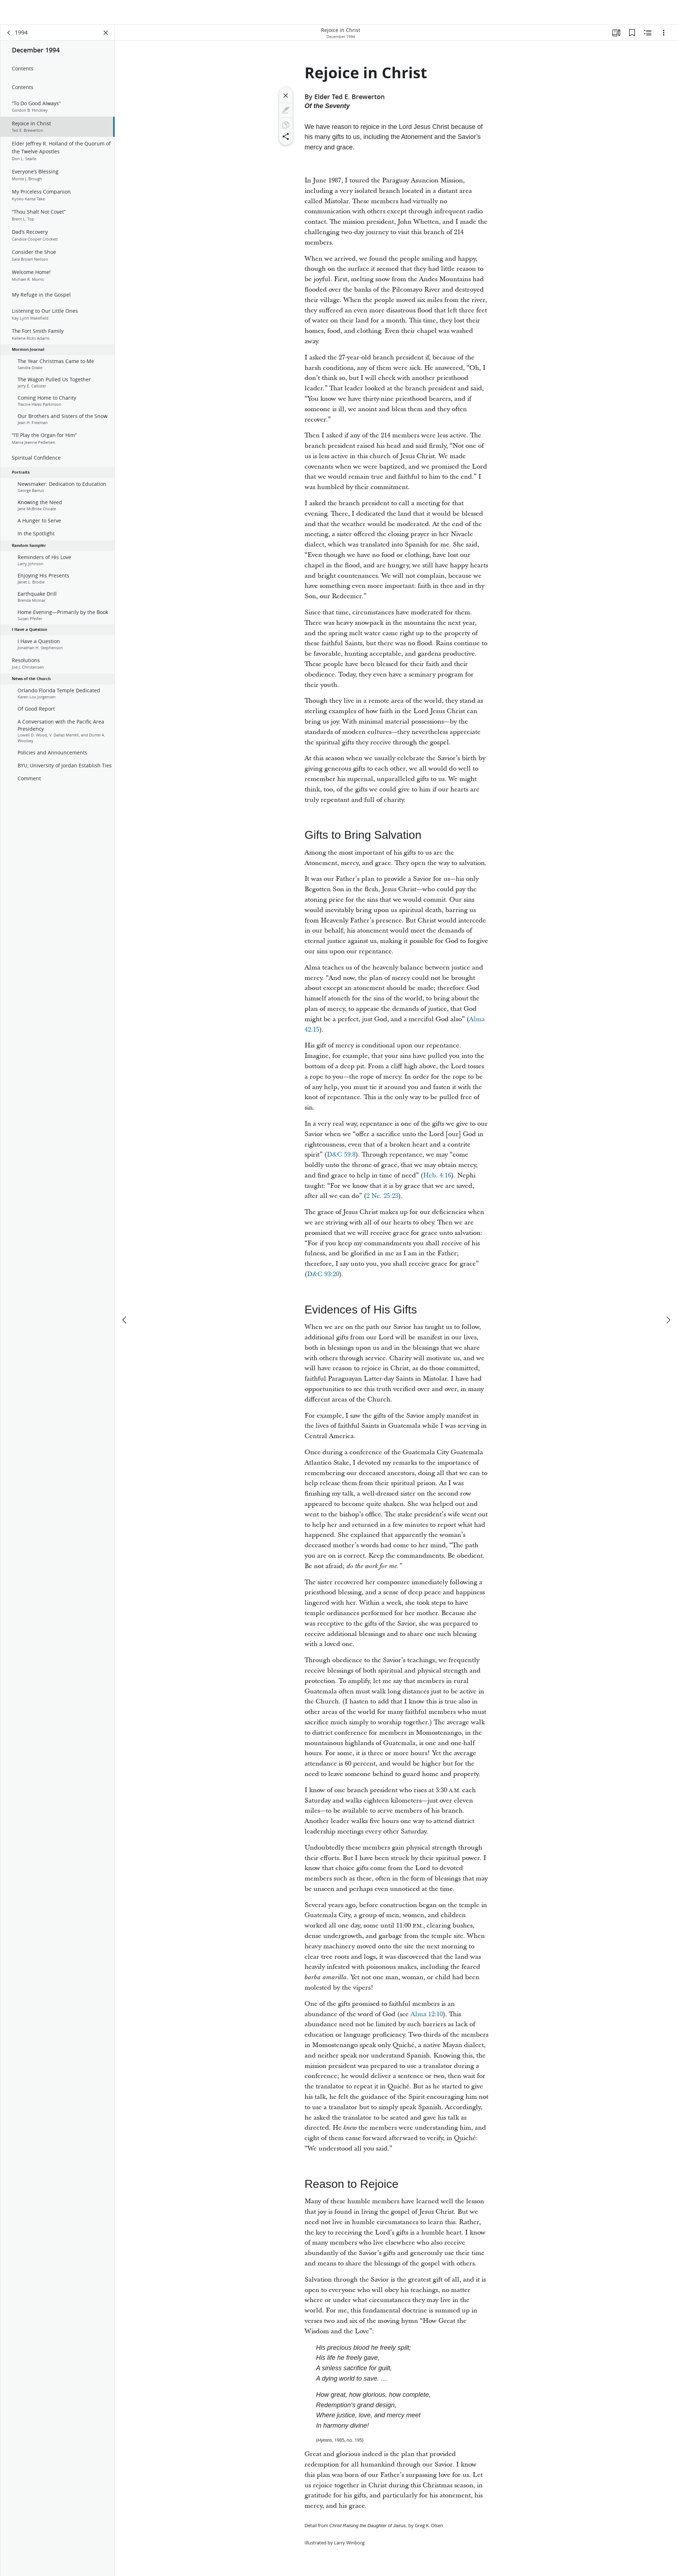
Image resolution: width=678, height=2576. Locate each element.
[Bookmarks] (632, 34)
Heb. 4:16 (437, 1177)
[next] (668, 1295)
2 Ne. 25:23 (382, 1197)
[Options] (663, 34)
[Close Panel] (106, 34)
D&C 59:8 (341, 1156)
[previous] (125, 1295)
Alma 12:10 (426, 2016)
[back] (9, 34)
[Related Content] (648, 34)
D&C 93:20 (323, 1275)
